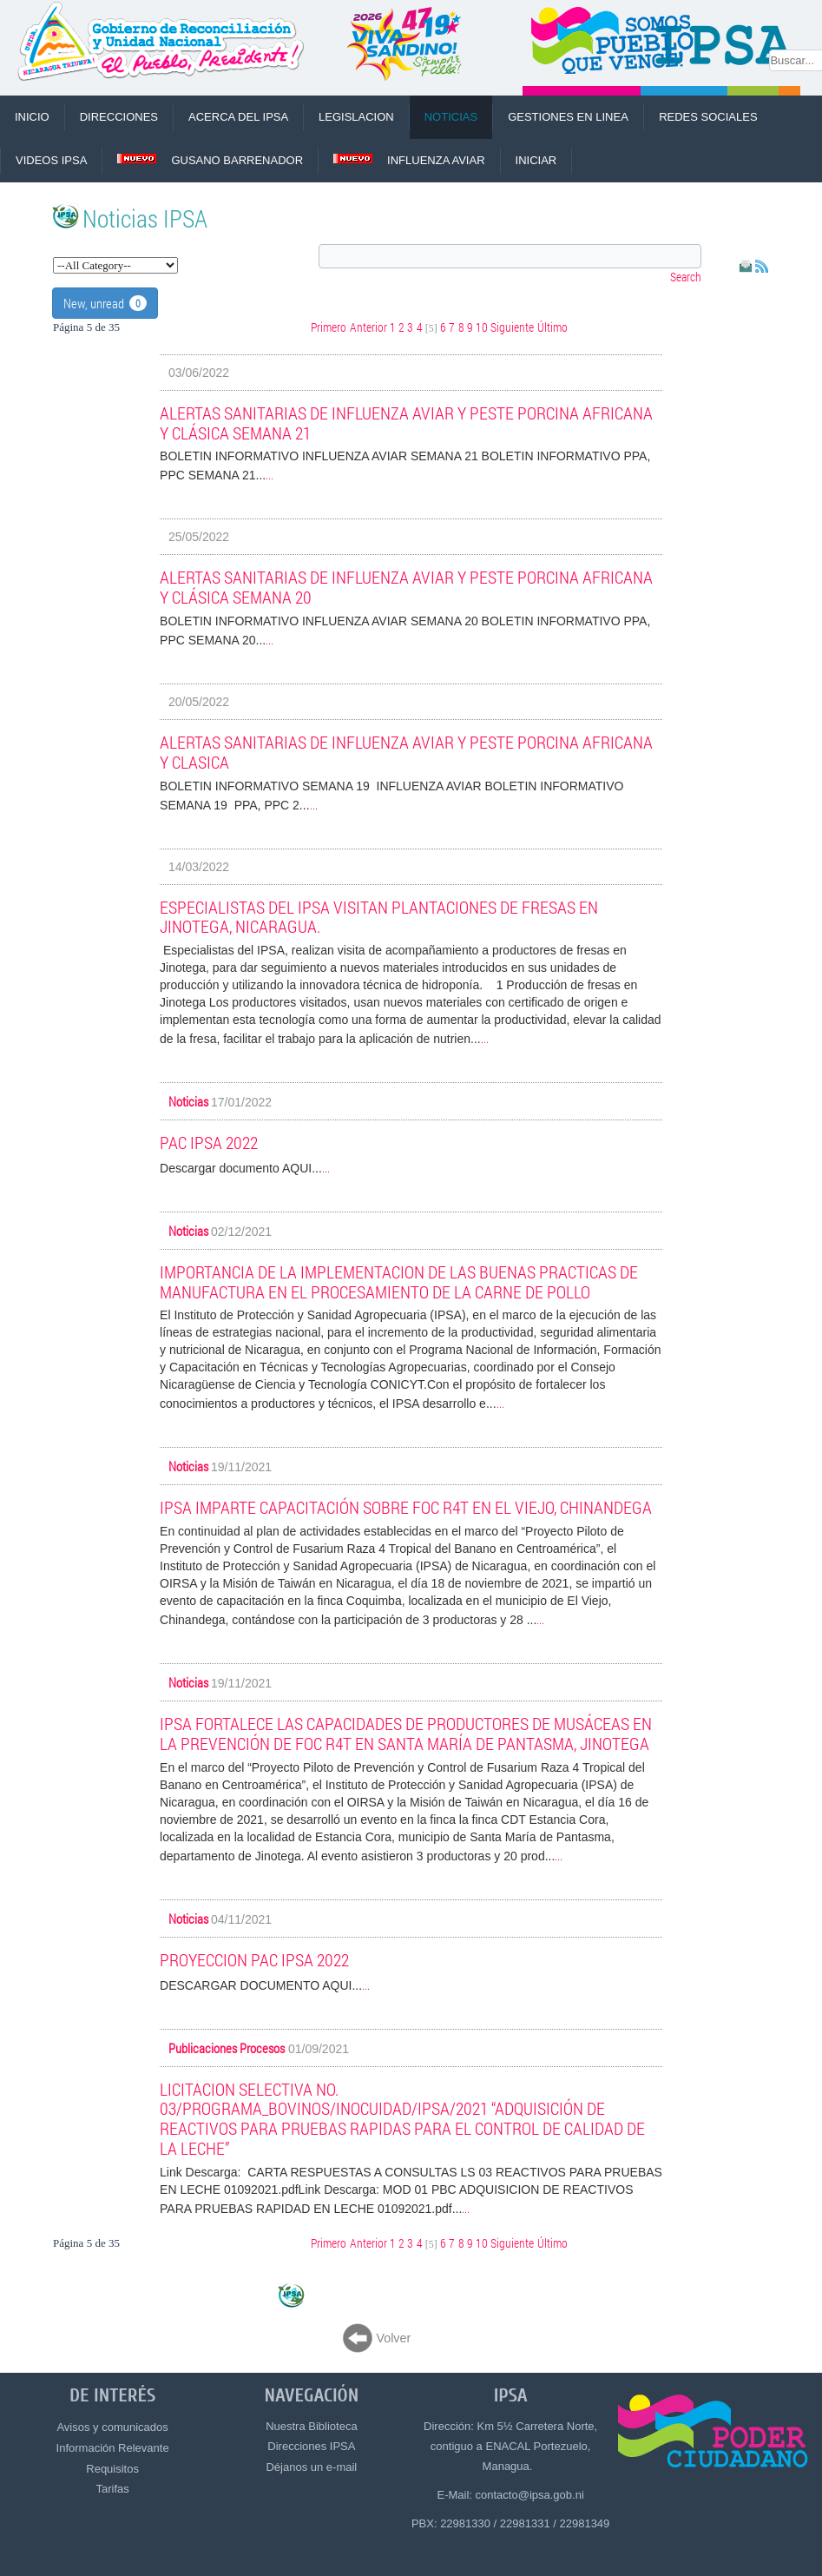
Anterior (368, 327)
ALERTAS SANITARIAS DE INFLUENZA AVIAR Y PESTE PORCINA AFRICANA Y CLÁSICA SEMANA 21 (406, 422)
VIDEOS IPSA (51, 160)
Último (552, 327)
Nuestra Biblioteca (312, 2426)
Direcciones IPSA (311, 2446)
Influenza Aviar (408, 160)
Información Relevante (112, 2447)
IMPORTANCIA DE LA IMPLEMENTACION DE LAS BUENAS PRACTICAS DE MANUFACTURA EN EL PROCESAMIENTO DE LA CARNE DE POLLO (399, 1281)
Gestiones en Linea (568, 116)
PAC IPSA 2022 (209, 1142)
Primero (328, 327)
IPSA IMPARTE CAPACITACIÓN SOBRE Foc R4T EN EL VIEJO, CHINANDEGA (406, 1507)
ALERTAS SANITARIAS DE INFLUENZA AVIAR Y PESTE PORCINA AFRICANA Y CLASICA (406, 751)
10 (482, 327)
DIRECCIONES (119, 116)
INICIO (32, 116)
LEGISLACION (356, 116)
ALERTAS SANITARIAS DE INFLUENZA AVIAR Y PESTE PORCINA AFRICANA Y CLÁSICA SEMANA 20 (406, 586)
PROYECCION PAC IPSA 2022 (254, 1959)
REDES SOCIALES (708, 116)
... (269, 474)
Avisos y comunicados (112, 2427)
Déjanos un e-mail (311, 2467)
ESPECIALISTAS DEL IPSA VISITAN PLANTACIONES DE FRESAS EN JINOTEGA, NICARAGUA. (379, 916)
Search (685, 276)
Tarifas (111, 2488)
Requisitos (112, 2468)
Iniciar (536, 160)
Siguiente (512, 327)
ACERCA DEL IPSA (238, 116)
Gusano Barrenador (210, 160)
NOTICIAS (450, 116)
